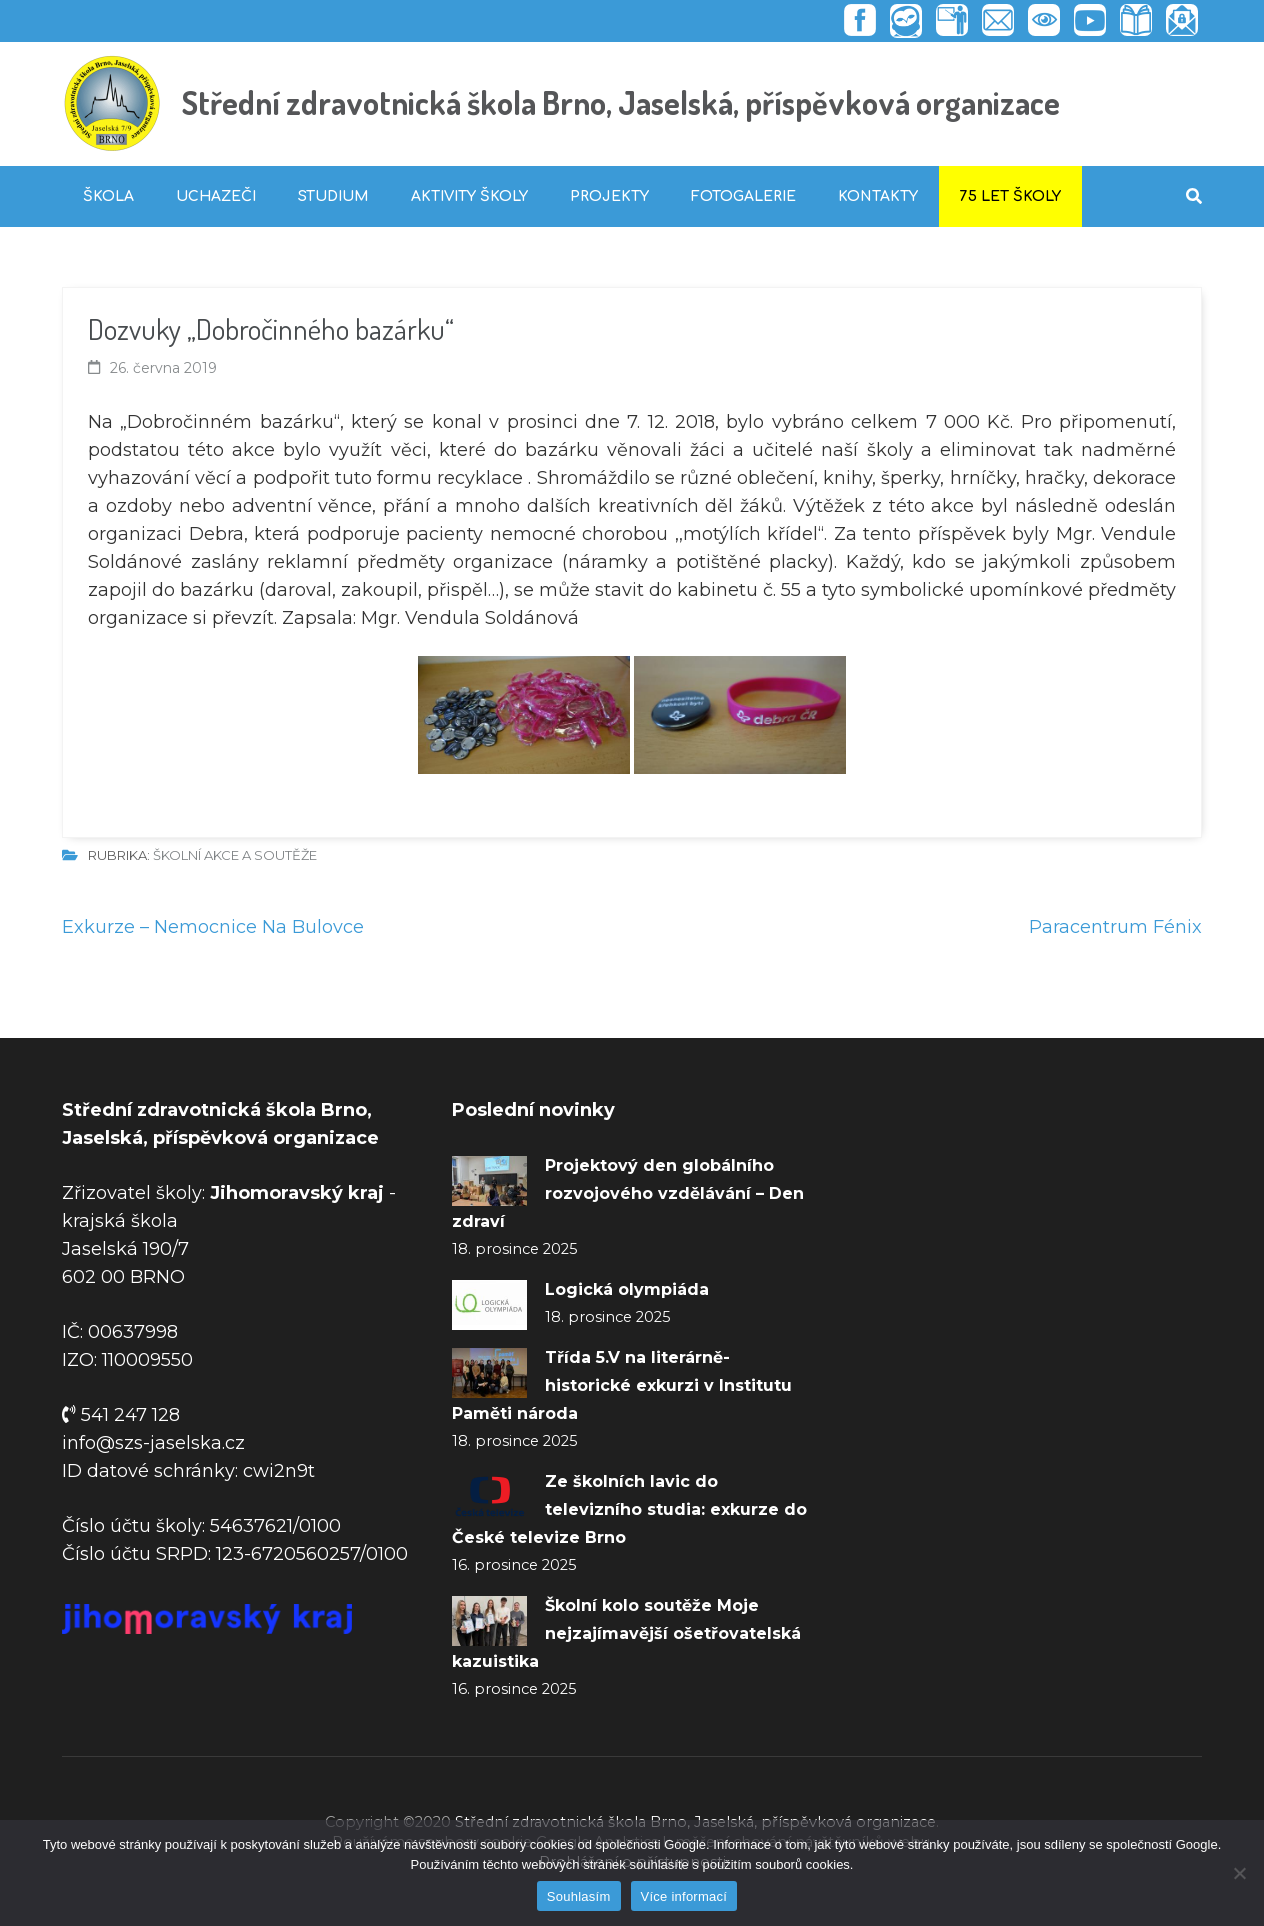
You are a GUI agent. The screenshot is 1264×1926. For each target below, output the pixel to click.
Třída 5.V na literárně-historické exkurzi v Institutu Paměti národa (622, 1385)
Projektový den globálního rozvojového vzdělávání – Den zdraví (628, 1193)
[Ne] (1239, 1873)
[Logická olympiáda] (489, 1305)
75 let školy (1010, 196)
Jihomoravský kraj (297, 1193)
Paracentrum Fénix (1115, 927)
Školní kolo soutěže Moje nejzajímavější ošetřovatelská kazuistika (626, 1633)
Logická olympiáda (627, 1289)
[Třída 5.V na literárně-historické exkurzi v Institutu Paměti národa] (489, 1373)
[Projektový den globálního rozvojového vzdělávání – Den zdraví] (489, 1181)
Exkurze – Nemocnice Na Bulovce (213, 927)
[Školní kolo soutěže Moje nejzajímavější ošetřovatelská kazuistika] (489, 1621)
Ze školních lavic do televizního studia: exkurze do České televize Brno (629, 1509)
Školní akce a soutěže (235, 855)
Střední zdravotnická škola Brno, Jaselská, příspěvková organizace (621, 102)
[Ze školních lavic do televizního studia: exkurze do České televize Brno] (489, 1497)
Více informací (684, 1896)
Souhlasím (579, 1896)
